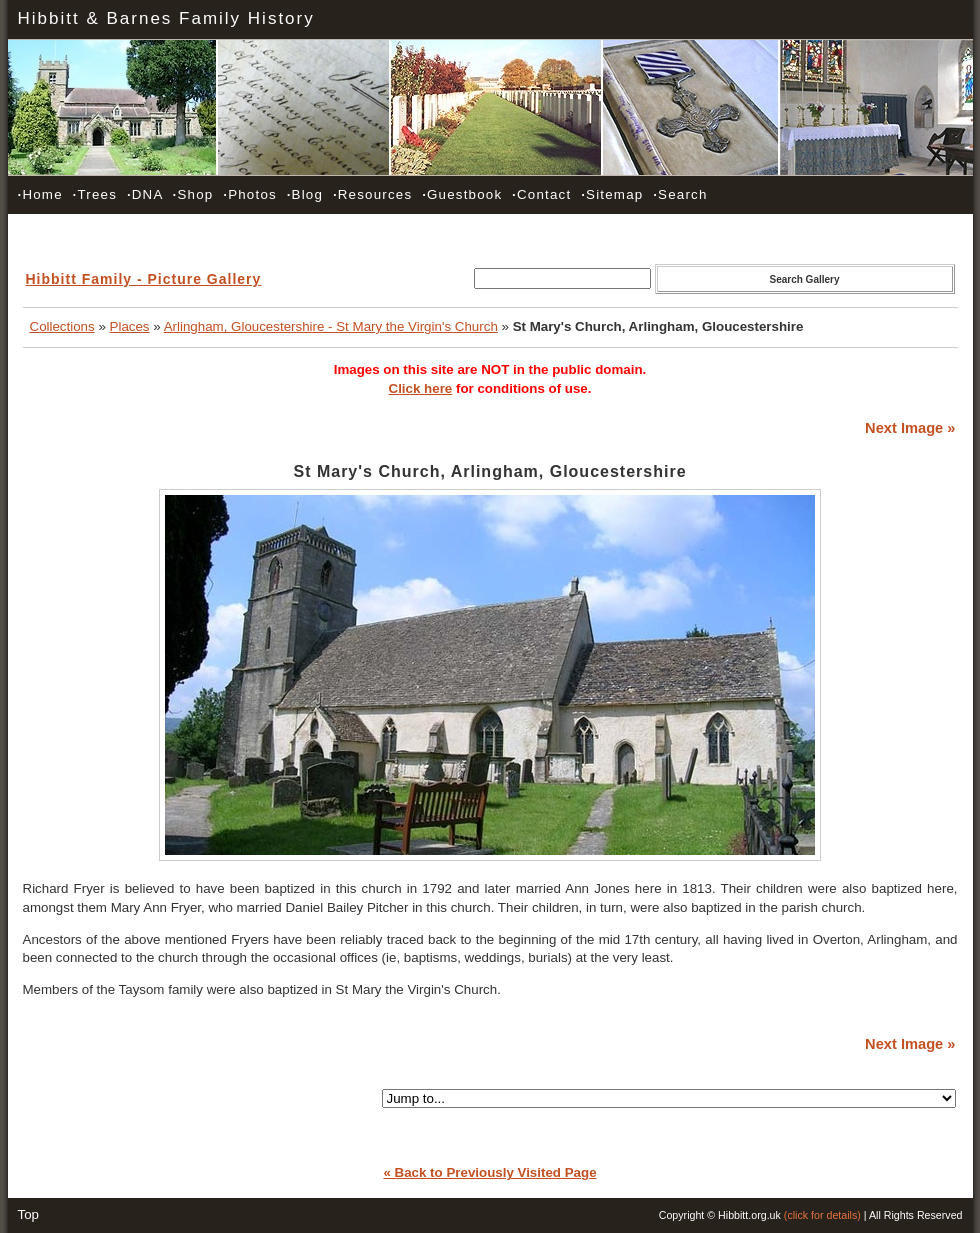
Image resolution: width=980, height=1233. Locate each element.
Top (29, 1214)
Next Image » (910, 428)
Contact (541, 194)
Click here (421, 388)
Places (130, 326)
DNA (145, 194)
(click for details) (822, 1215)
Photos (250, 194)
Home (40, 194)
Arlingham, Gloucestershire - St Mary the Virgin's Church (331, 326)
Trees (95, 194)
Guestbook (462, 194)
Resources (372, 194)
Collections (62, 326)
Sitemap (612, 194)
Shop (193, 194)
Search (680, 194)
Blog (305, 194)
